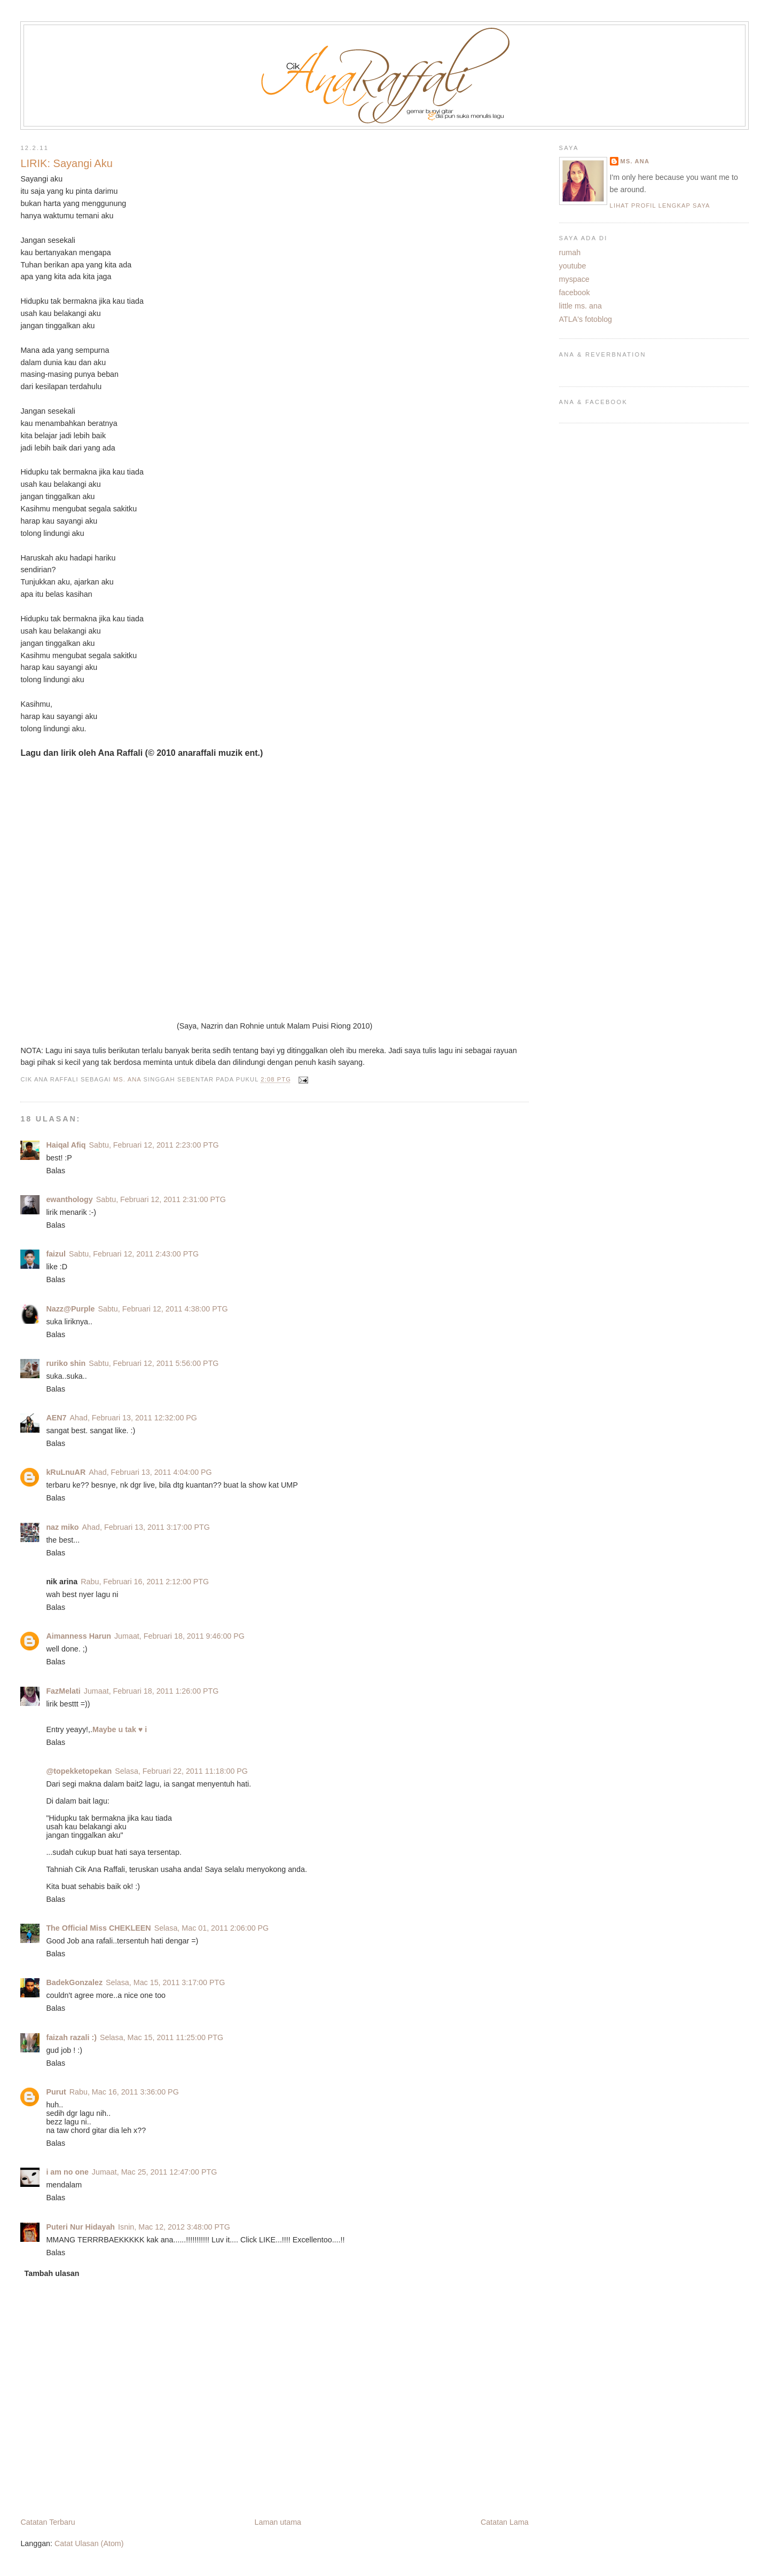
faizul (56, 1254)
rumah (570, 252)
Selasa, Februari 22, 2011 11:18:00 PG (181, 1771)
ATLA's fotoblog (585, 319)
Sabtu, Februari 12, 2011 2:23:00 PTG (154, 1145)
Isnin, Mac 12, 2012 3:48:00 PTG (174, 2227)
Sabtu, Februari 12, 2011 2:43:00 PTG (134, 1254)
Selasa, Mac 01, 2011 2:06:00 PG (211, 1928)
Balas (55, 1170)
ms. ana (635, 161)
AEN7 (56, 1417)
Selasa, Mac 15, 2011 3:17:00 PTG (165, 1982)
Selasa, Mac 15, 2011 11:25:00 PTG (161, 2037)
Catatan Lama (505, 2522)
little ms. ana (580, 306)
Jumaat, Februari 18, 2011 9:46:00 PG (179, 1636)
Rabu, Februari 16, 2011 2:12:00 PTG (145, 1581)
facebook (574, 292)
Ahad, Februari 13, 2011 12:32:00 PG (133, 1417)
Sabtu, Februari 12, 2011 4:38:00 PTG (162, 1309)
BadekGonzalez (74, 1982)
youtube (572, 266)
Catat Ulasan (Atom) (89, 2543)
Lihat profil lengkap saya (660, 205)
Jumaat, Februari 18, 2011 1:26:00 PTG (151, 1691)
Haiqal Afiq (65, 1145)
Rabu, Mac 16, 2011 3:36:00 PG (124, 2092)
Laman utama (278, 2522)
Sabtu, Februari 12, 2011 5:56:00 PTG (153, 1363)
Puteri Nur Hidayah (80, 2227)
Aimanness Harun (78, 1636)
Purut (56, 2092)
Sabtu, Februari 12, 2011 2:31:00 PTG (161, 1199)
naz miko (62, 1527)
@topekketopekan (79, 1771)
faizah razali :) (71, 2037)
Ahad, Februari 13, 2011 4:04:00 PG (150, 1472)
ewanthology (69, 1199)
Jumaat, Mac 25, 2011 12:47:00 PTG (154, 2172)
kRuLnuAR (65, 1472)
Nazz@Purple (70, 1309)
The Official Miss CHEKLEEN (98, 1928)
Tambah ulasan (52, 2273)
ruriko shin (65, 1363)
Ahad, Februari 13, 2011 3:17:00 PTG (146, 1527)
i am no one (67, 2172)
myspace (574, 279)
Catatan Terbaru (47, 2522)
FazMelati (63, 1691)
